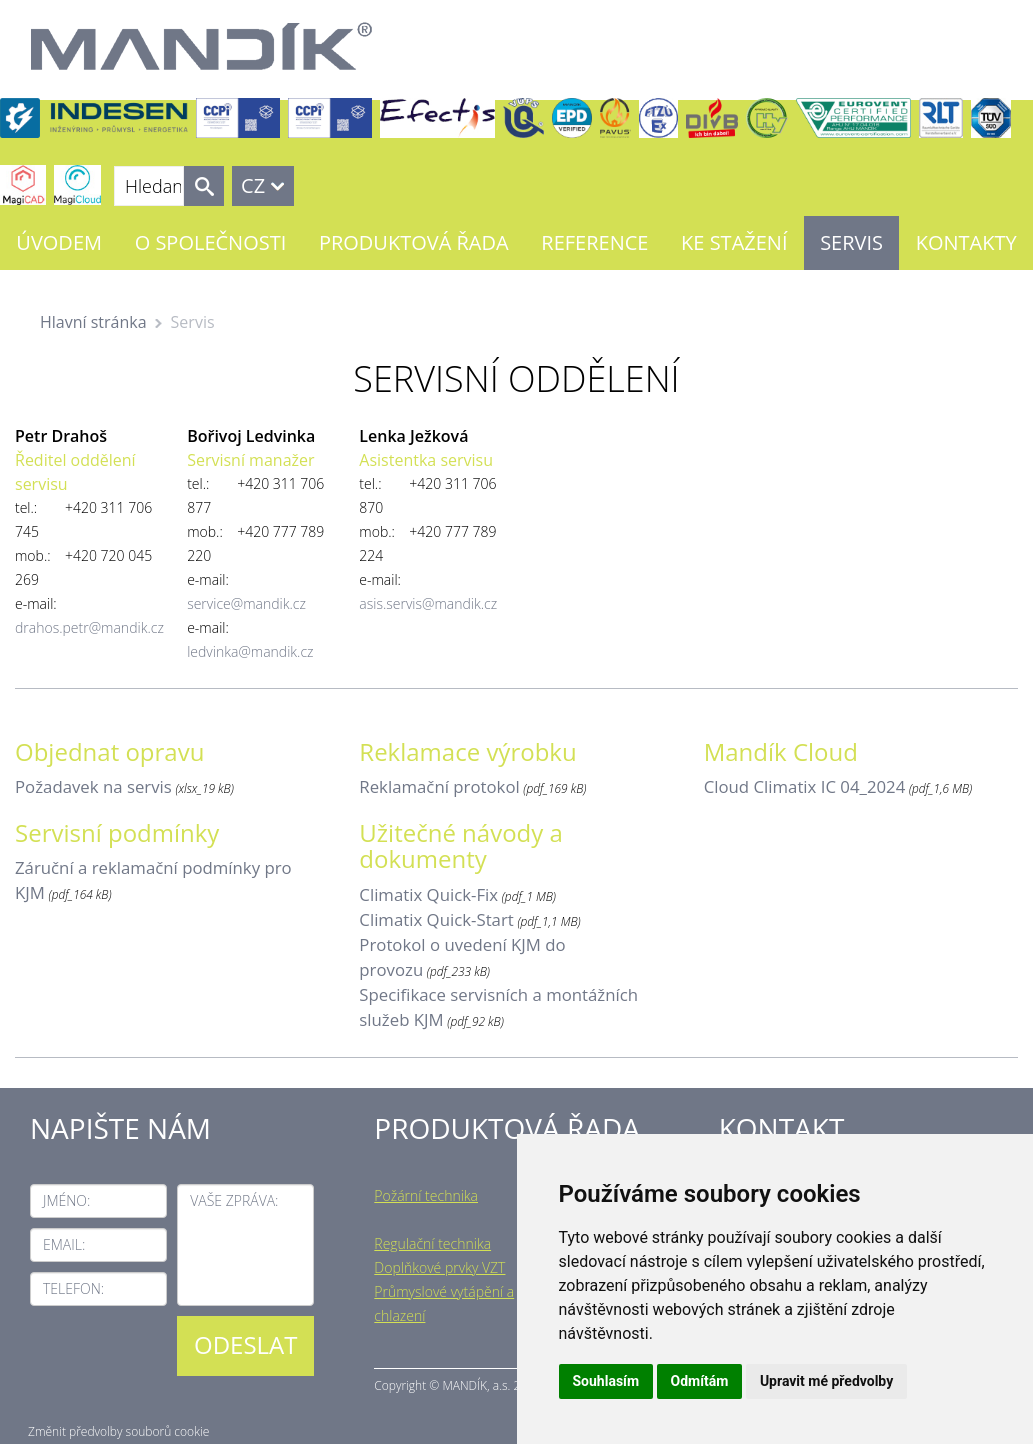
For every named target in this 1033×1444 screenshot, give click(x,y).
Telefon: (73, 1288)
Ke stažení (734, 242)
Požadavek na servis (93, 786)
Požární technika (426, 1195)
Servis (851, 242)
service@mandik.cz (246, 603)
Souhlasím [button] (606, 1381)
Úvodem (59, 242)
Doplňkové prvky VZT (439, 1267)
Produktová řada (414, 242)
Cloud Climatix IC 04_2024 (805, 786)
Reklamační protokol (439, 786)
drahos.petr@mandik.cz (89, 627)
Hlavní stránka (93, 322)
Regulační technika (432, 1243)
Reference (594, 242)
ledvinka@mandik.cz (250, 651)
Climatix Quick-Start (436, 919)
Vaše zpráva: (234, 1200)
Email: (64, 1244)
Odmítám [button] (700, 1381)
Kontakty (966, 242)
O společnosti (211, 242)
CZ (253, 185)
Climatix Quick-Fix (428, 894)
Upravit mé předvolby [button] (826, 1381)
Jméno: (66, 1200)
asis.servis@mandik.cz (428, 603)
